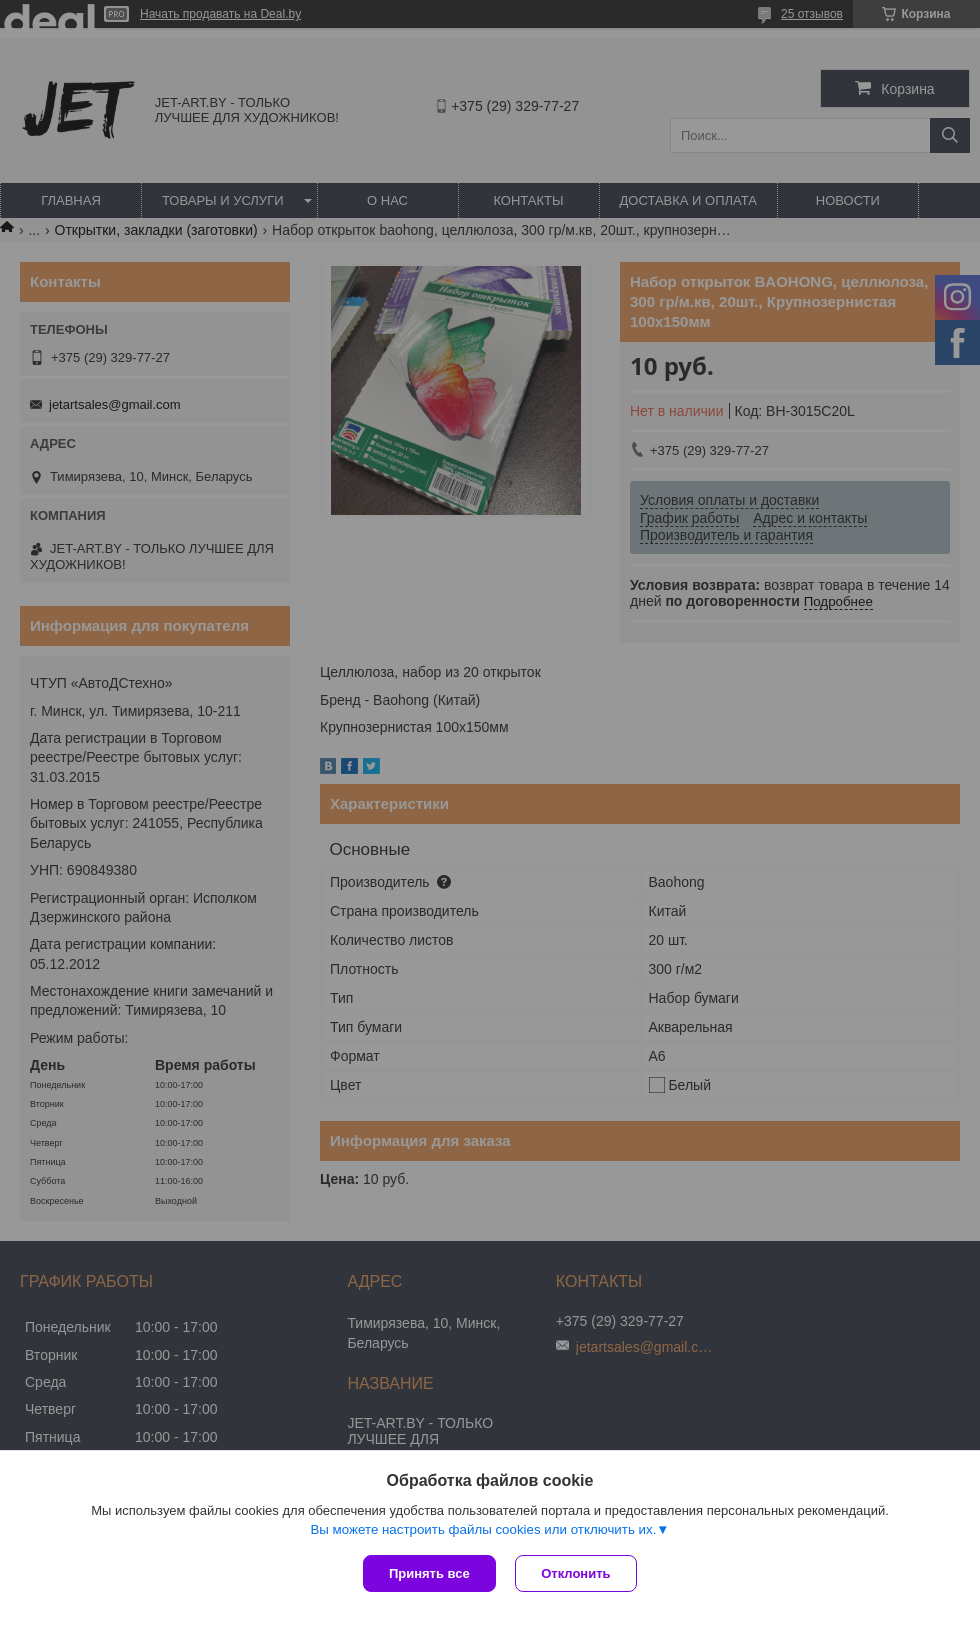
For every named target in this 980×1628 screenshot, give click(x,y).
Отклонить (576, 1573)
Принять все (429, 1573)
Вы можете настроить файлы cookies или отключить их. (483, 1529)
